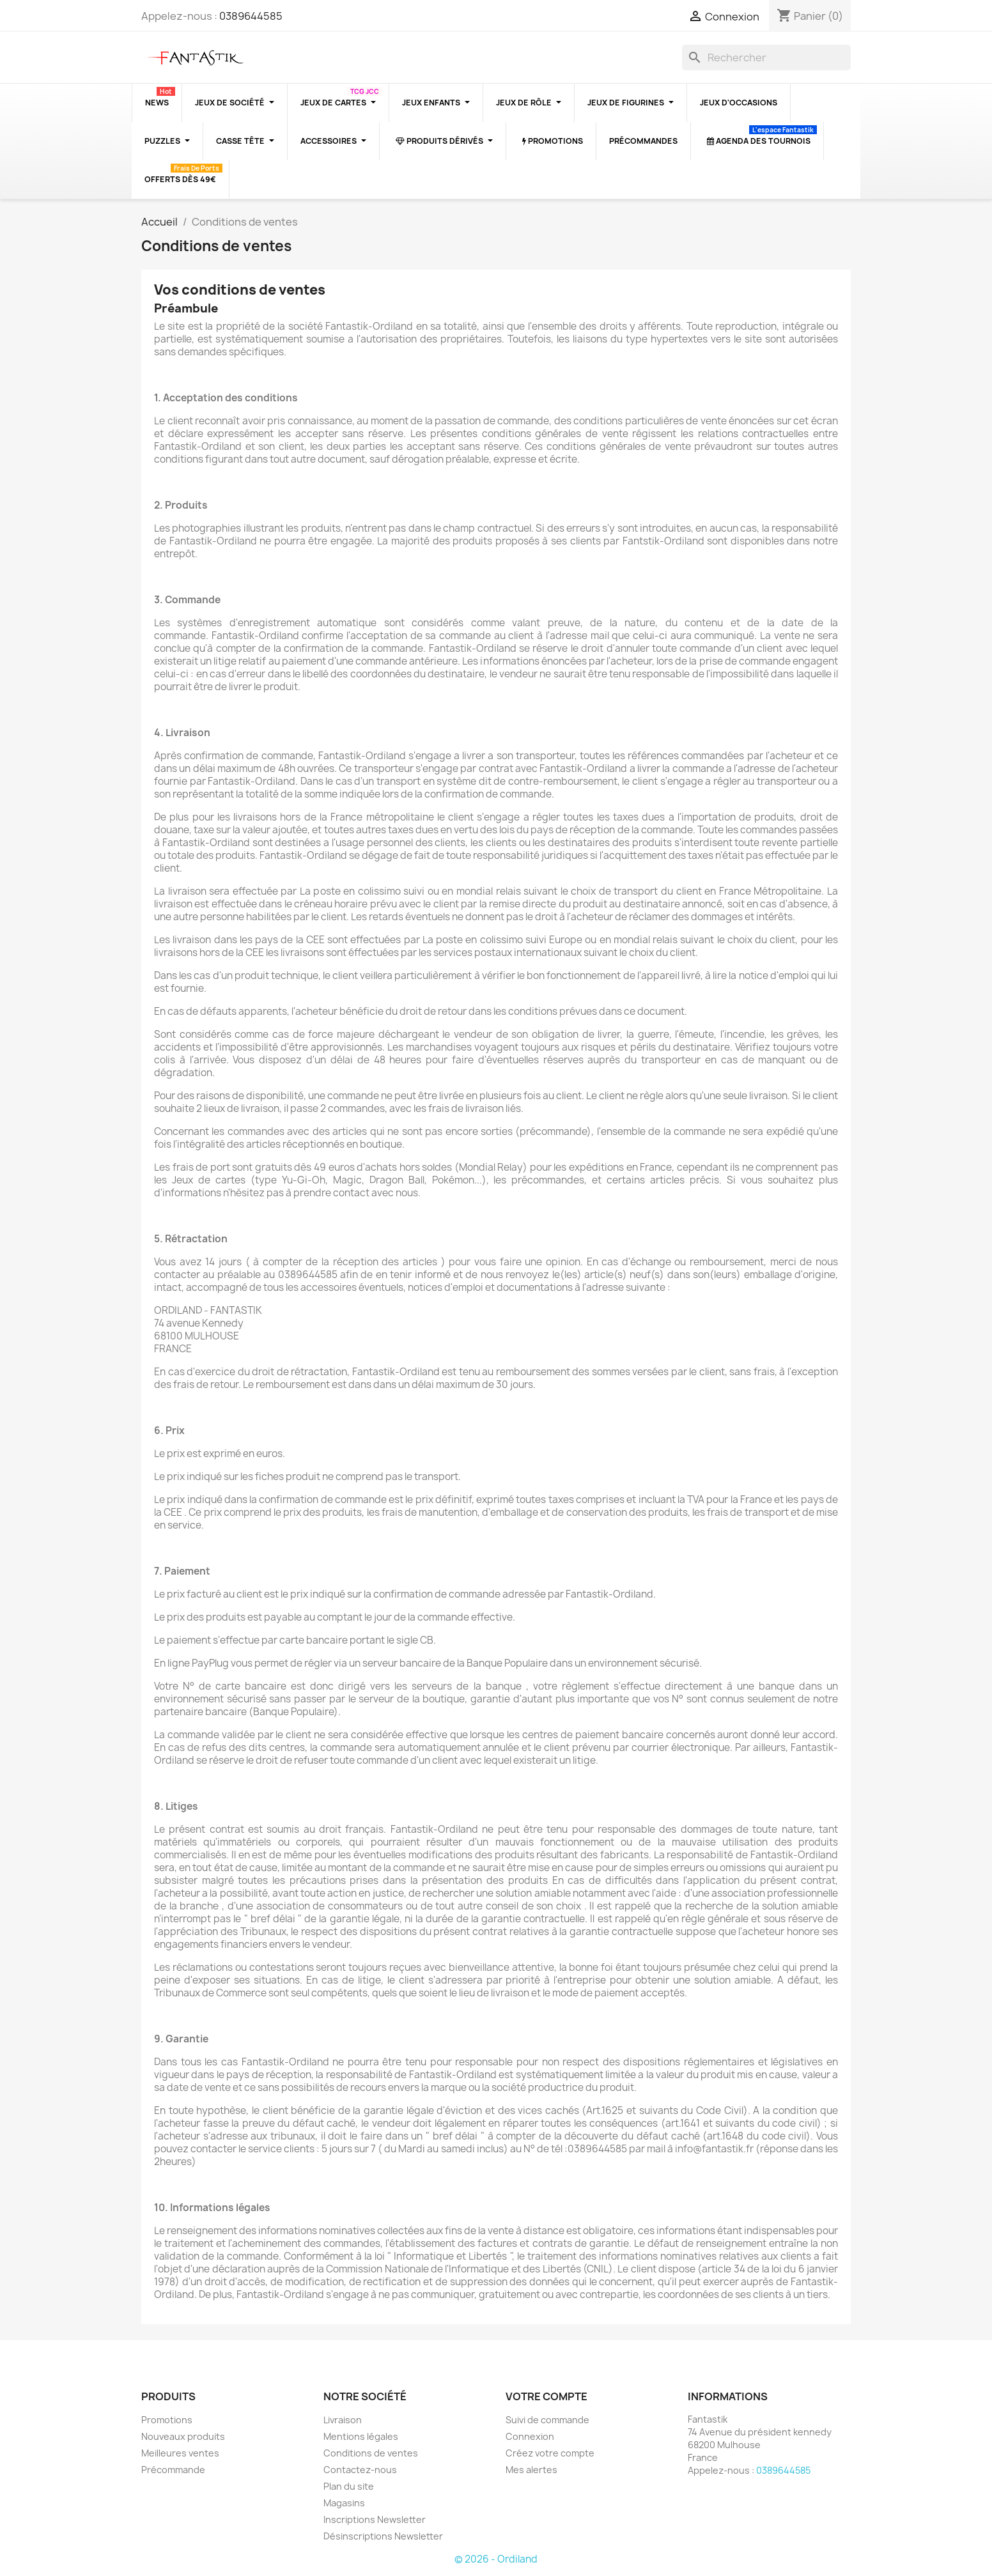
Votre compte (546, 2396)
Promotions (166, 2420)
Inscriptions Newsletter (374, 2519)
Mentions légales (360, 2436)
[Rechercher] (766, 57)
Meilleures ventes (180, 2453)
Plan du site (348, 2486)
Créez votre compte (550, 2453)
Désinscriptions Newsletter (383, 2536)
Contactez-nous (360, 2470)
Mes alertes (531, 2470)
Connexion (530, 2436)
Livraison (342, 2420)
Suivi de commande (547, 2420)
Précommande (173, 2470)
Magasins (344, 2503)
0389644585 (251, 16)
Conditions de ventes (370, 2453)
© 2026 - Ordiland (496, 2559)
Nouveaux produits (183, 2436)
